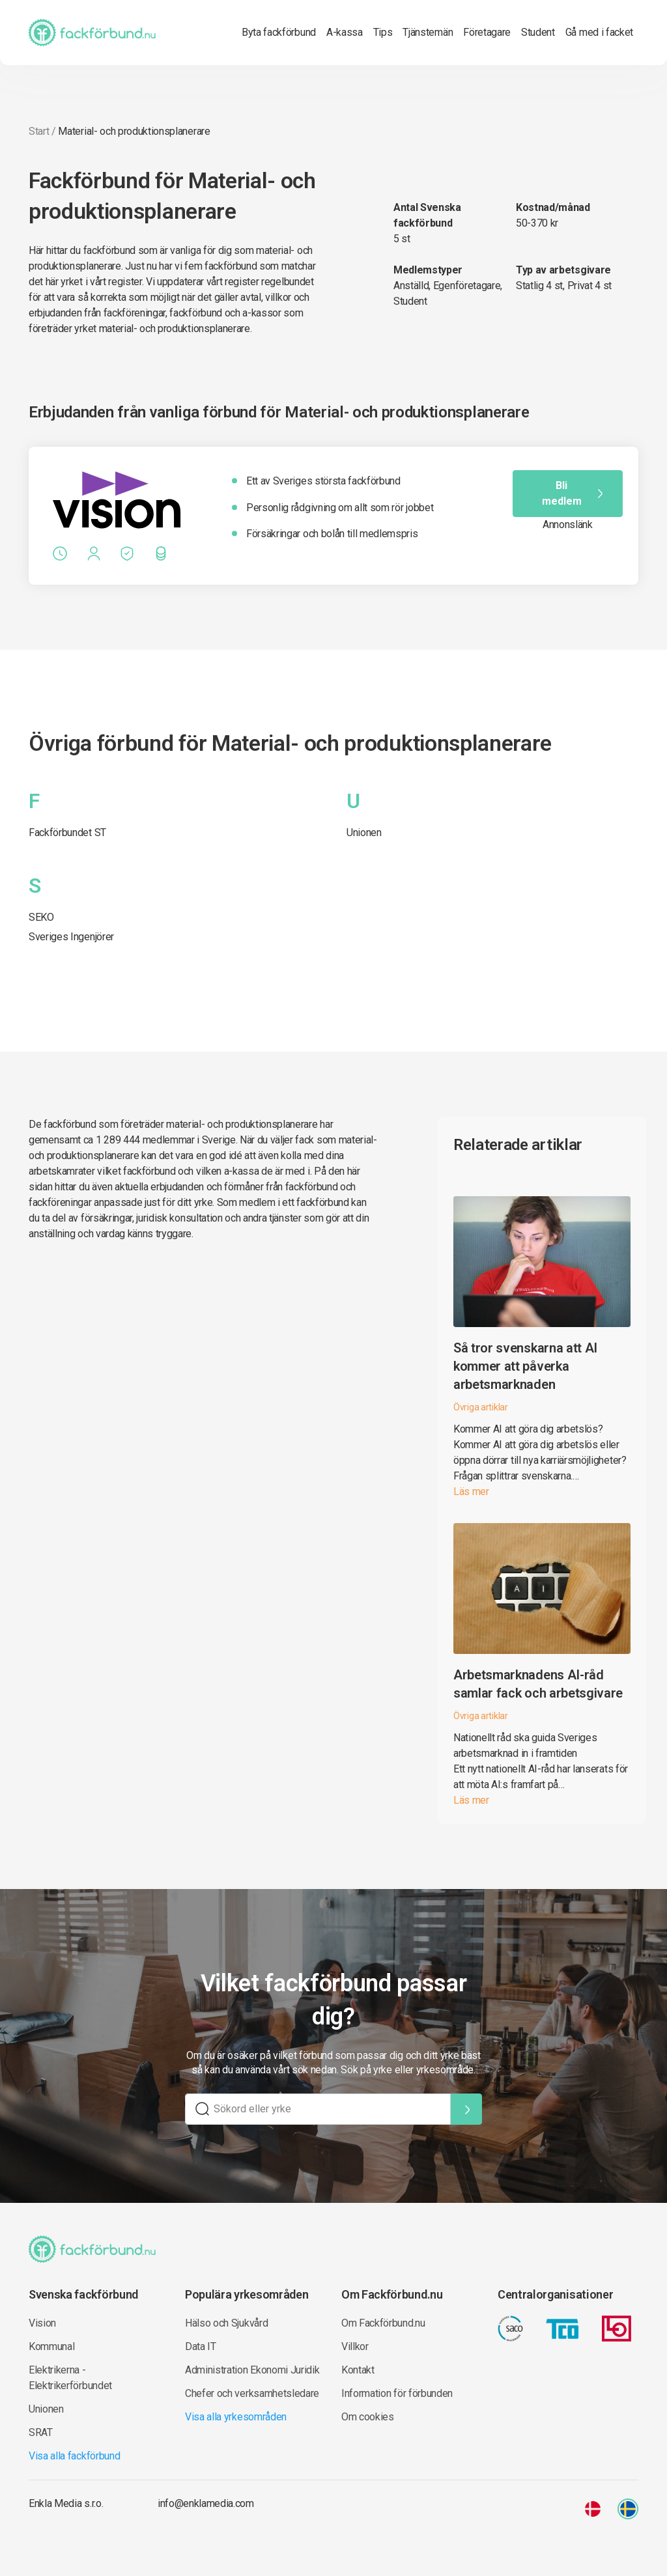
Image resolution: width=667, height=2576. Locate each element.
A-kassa (344, 32)
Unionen (364, 832)
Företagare (487, 32)
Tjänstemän (428, 32)
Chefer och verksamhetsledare (252, 2393)
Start (39, 131)
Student (538, 32)
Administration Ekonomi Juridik (252, 2370)
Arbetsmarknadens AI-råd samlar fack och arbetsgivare (538, 1684)
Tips (383, 32)
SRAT (41, 2432)
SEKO (41, 917)
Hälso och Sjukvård (226, 2323)
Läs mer (471, 1491)
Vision (42, 2323)
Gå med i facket (599, 32)
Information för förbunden (397, 2393)
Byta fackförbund (279, 32)
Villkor (355, 2346)
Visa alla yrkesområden (236, 2417)
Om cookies (367, 2417)
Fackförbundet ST (67, 832)
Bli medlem (574, 493)
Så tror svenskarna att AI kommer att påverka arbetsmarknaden (525, 1366)
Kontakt (358, 2370)
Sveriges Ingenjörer (71, 937)
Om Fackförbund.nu (383, 2323)
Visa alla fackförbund (74, 2456)
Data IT (200, 2346)
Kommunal (51, 2346)
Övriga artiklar (480, 1407)
